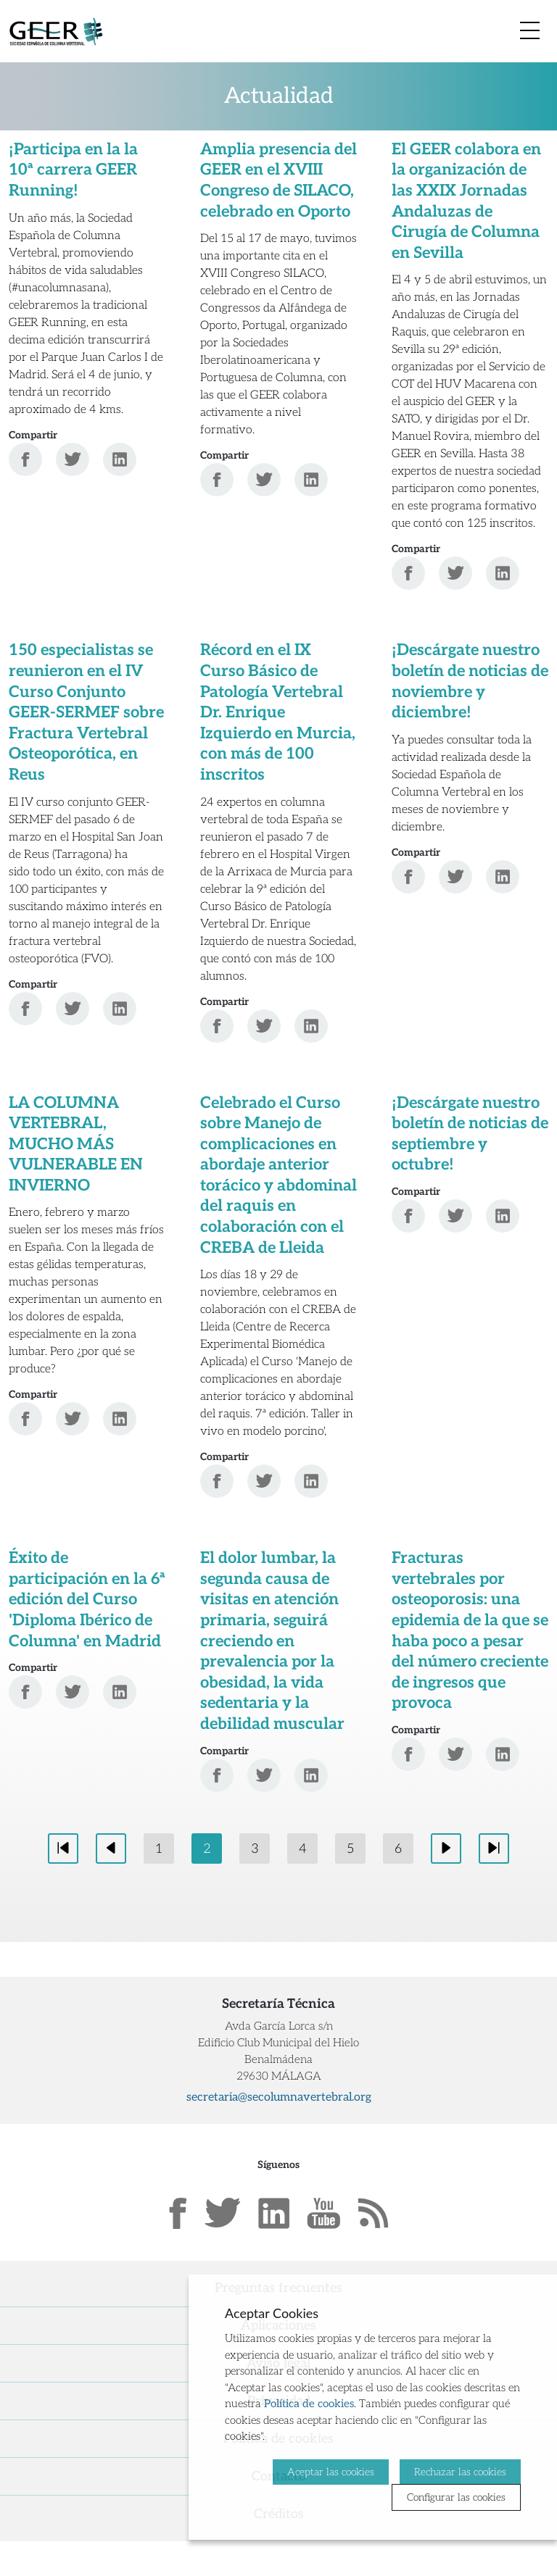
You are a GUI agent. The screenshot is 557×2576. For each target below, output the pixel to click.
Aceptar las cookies (330, 2471)
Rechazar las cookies (460, 2471)
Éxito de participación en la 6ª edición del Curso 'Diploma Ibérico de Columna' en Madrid (87, 1599)
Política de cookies (309, 2403)
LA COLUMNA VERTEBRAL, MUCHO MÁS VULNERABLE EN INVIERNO (76, 1144)
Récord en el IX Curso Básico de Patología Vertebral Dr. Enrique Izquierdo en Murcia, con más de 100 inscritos (277, 712)
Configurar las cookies (456, 2497)
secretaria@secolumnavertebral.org (278, 2097)
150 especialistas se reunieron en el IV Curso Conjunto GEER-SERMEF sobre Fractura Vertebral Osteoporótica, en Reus (86, 712)
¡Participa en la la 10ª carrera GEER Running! (73, 170)
